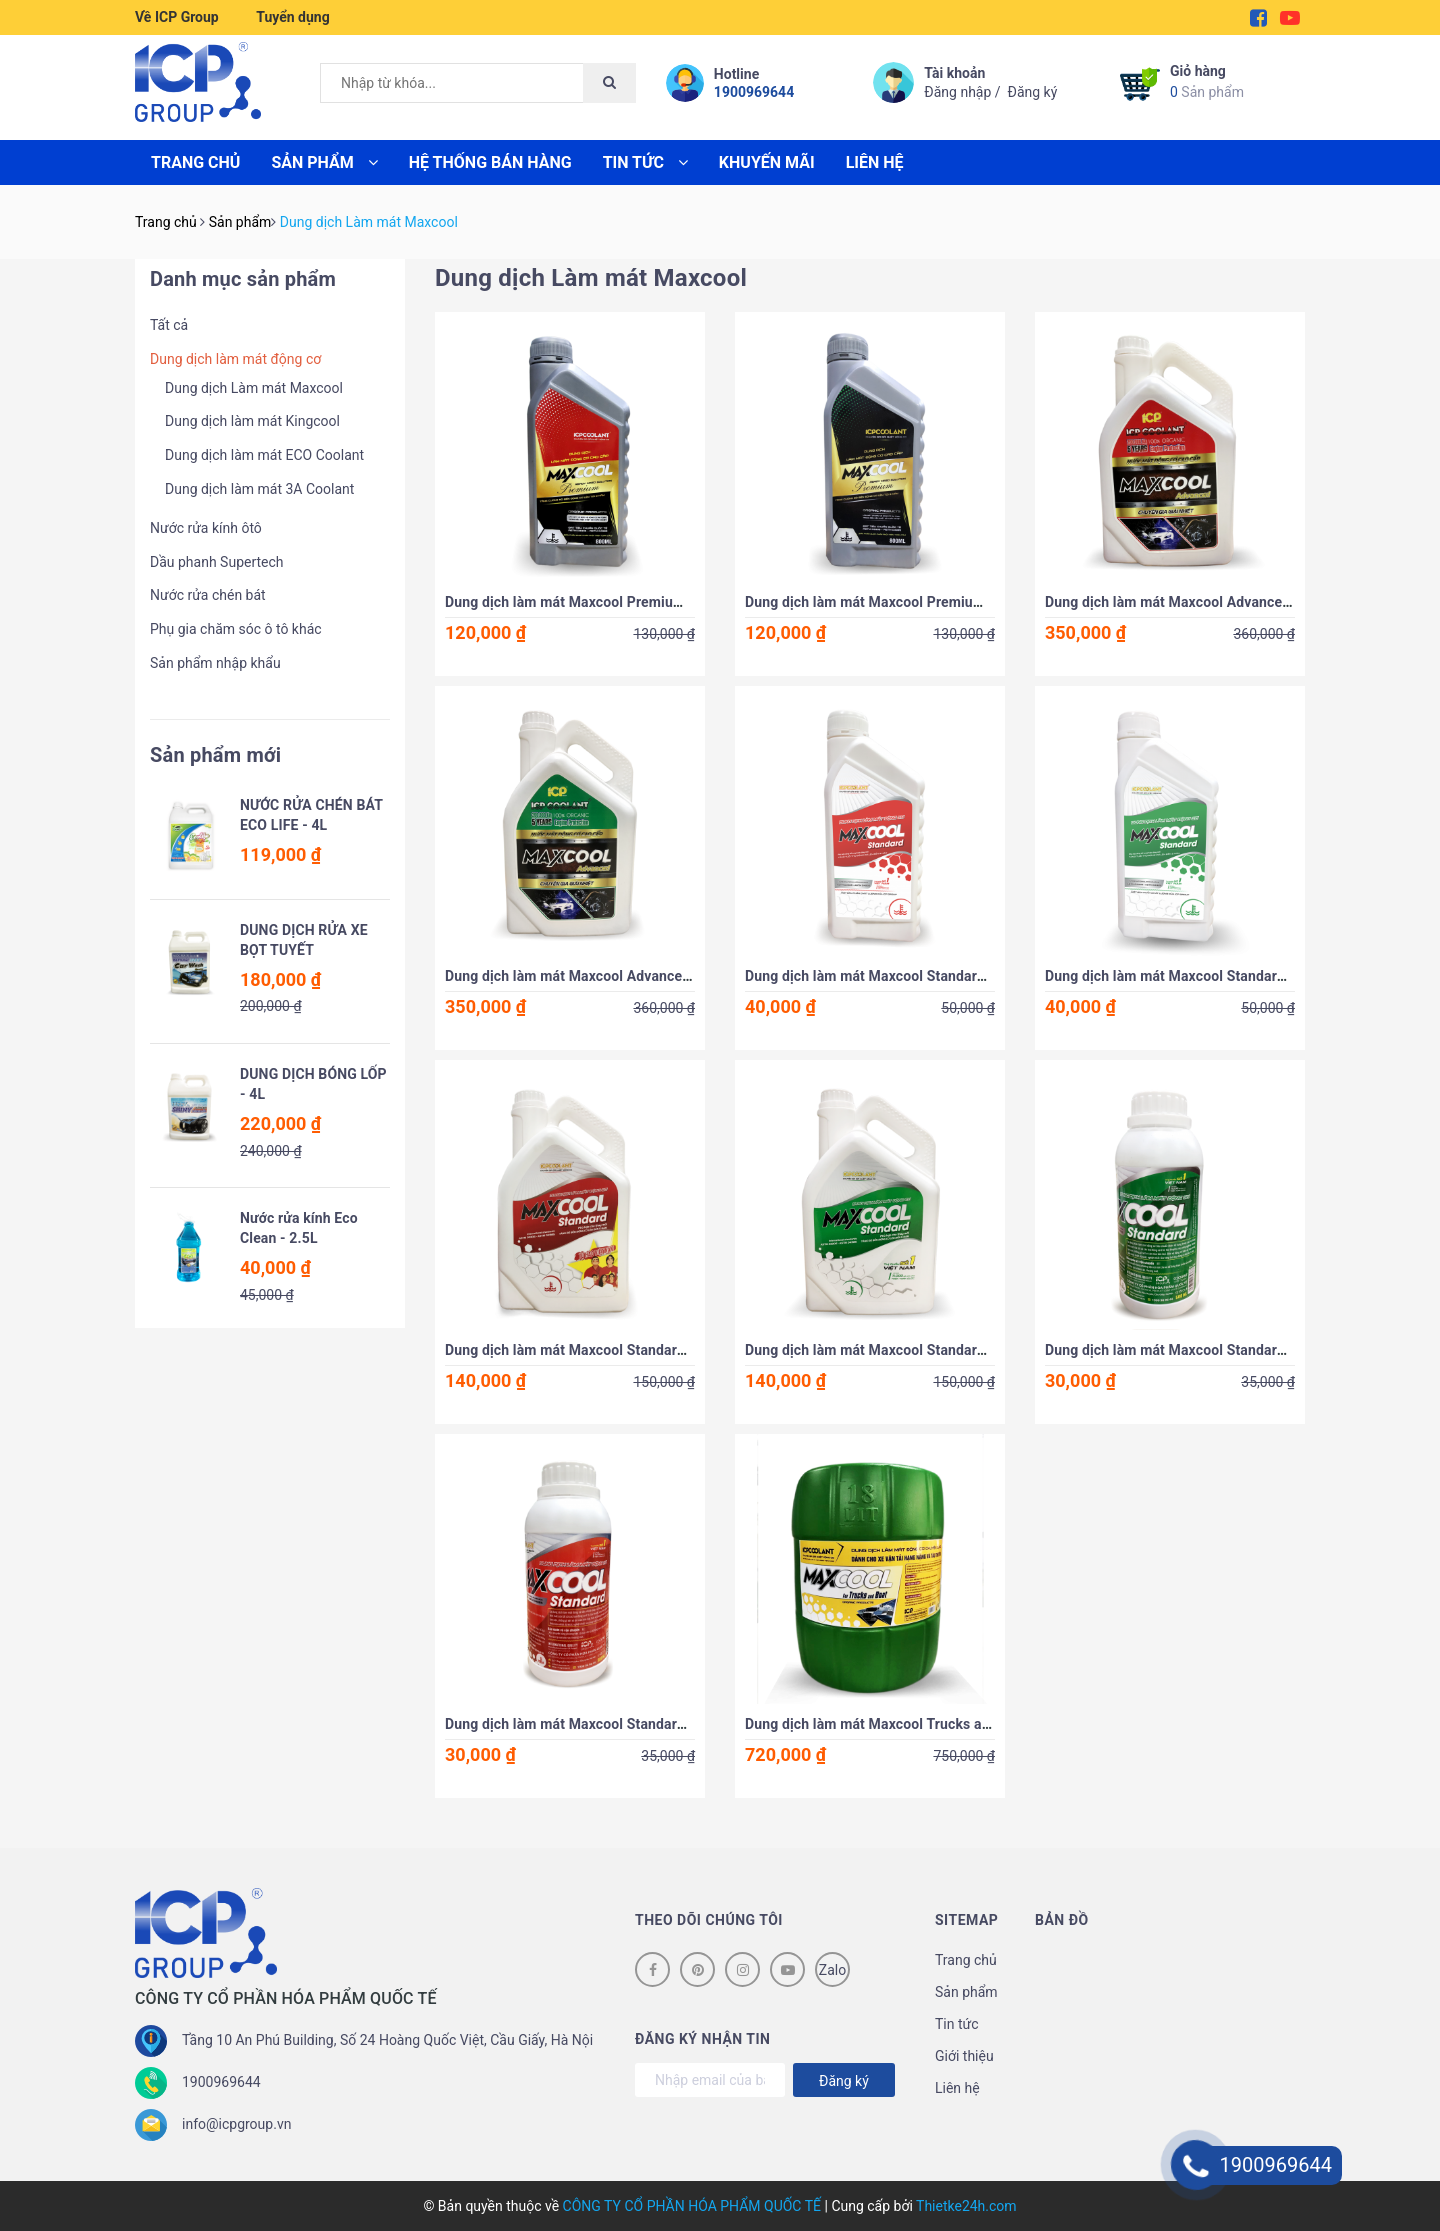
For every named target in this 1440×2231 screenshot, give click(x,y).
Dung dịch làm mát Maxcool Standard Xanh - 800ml (1210, 976)
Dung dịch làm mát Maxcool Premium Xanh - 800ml (910, 602)
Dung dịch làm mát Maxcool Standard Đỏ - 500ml (602, 1724)
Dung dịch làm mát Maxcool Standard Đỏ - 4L (590, 1350)
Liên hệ (875, 162)
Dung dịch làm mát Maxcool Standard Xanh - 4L (897, 1350)
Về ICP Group (177, 17)
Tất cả (169, 325)
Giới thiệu (964, 2056)
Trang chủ (195, 162)
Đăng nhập (957, 92)
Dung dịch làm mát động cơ (235, 359)
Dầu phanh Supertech (217, 562)
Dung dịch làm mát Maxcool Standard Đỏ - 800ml (902, 976)
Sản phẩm (1207, 80)
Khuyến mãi (767, 162)
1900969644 (754, 92)
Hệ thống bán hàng (490, 162)
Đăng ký (1033, 92)
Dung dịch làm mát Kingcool (252, 421)
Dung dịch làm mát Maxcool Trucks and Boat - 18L (906, 1724)
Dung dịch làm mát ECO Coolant (264, 455)
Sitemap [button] (966, 1920)
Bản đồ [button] (1062, 1920)
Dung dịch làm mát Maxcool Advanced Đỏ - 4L (1192, 602)
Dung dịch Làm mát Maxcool (254, 388)
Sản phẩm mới (215, 755)
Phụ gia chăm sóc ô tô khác (236, 629)
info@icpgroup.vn (236, 2124)
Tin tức (645, 162)
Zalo (832, 1970)
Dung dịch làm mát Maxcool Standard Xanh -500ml (1208, 1350)
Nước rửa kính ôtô (206, 528)
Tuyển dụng (292, 17)
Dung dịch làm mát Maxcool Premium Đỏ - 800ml (602, 602)
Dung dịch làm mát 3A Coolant (259, 489)
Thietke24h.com (966, 2206)
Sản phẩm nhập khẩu (215, 663)
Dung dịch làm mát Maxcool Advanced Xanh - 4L (600, 976)
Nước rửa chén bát (208, 595)
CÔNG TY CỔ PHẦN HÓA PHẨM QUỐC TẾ (692, 2206)
